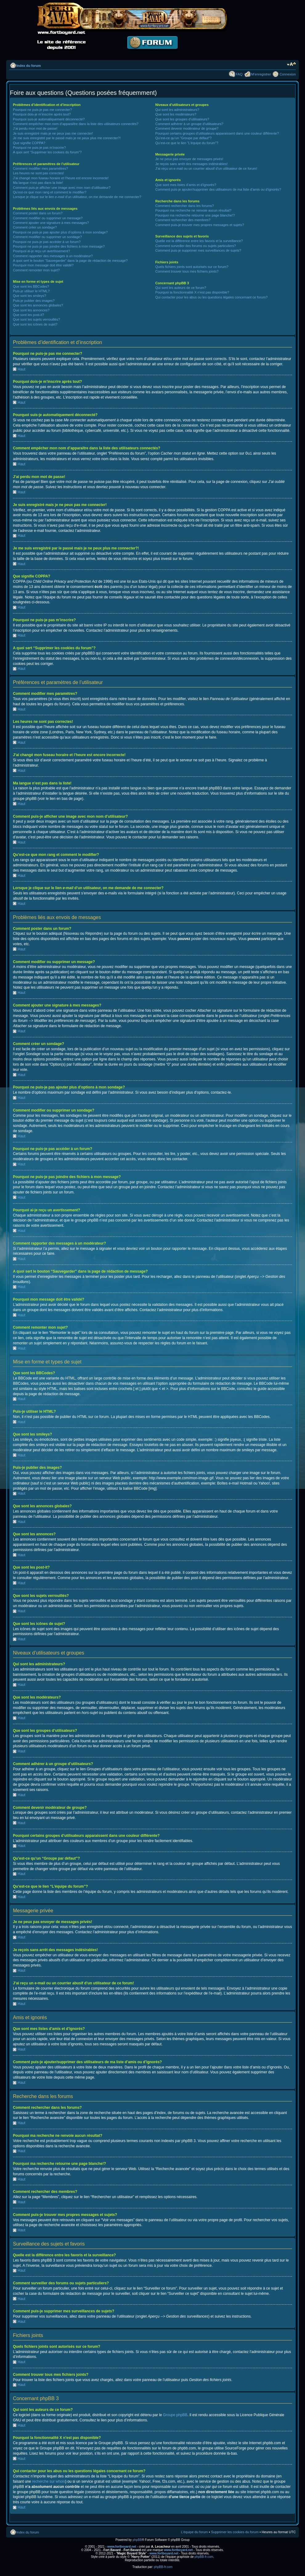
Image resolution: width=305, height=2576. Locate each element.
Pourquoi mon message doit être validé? (43, 265)
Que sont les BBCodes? (31, 286)
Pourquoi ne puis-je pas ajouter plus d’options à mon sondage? (60, 232)
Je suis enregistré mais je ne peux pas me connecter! (53, 133)
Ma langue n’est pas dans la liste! (38, 182)
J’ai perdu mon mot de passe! (35, 128)
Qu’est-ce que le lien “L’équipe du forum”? (186, 143)
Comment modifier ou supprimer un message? (48, 218)
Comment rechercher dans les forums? (184, 206)
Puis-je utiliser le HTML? (31, 291)
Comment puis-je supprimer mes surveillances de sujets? (198, 250)
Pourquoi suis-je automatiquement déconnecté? (49, 119)
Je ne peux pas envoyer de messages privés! (189, 159)
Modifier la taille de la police (291, 64)
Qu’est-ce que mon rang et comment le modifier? (49, 192)
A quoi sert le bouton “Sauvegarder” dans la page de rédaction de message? (70, 260)
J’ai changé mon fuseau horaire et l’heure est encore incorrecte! (61, 178)
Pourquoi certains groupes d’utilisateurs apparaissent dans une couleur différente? (217, 133)
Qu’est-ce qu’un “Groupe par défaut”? (183, 138)
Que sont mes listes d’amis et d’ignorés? (185, 185)
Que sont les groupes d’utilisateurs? (182, 119)
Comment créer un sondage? (35, 227)
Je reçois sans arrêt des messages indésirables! (191, 164)
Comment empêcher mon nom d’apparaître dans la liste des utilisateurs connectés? (75, 124)
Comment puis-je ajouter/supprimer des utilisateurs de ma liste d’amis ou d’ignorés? (218, 189)
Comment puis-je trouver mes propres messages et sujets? (199, 225)
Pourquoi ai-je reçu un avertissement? (41, 251)
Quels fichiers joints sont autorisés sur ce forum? (191, 267)
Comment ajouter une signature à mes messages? (51, 223)
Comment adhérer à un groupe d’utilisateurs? (189, 124)
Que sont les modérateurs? (175, 114)
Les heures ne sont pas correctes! (38, 173)
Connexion (287, 74)
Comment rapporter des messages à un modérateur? (53, 256)
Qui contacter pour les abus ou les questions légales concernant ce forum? (211, 297)
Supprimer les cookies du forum (235, 2531)
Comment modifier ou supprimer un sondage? (47, 237)
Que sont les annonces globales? (38, 305)
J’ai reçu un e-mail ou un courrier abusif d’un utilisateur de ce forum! (206, 168)
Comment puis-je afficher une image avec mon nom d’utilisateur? (62, 187)
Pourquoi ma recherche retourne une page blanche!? (195, 215)
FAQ (239, 74)
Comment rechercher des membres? (182, 220)
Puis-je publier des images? (34, 300)
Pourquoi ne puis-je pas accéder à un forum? (47, 242)
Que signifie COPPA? (29, 143)
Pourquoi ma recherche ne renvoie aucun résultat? (193, 210)
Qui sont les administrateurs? (177, 109)
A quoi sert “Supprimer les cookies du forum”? (47, 152)
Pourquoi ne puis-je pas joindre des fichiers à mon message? (59, 246)
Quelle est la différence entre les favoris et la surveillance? (199, 241)
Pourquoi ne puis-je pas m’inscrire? (39, 147)
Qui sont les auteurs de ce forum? (180, 288)
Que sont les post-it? (28, 315)
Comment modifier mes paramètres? (40, 168)
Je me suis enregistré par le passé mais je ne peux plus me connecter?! (67, 138)
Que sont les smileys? (29, 296)
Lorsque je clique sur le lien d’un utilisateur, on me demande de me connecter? (77, 197)
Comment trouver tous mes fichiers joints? (186, 271)
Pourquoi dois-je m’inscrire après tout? (42, 114)
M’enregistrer (261, 74)
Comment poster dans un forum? (38, 213)
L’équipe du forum (194, 2531)
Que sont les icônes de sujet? (35, 324)
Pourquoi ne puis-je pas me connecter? (42, 109)
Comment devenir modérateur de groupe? (186, 128)
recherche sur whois (48, 2481)
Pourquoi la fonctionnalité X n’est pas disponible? (192, 292)
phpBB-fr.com (204, 2556)
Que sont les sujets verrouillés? (36, 319)
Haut (21, 369)
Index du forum (28, 65)
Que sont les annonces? (31, 310)
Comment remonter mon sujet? (36, 270)
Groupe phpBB (175, 2414)
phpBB (137, 2539)
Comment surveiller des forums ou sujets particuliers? (195, 246)
